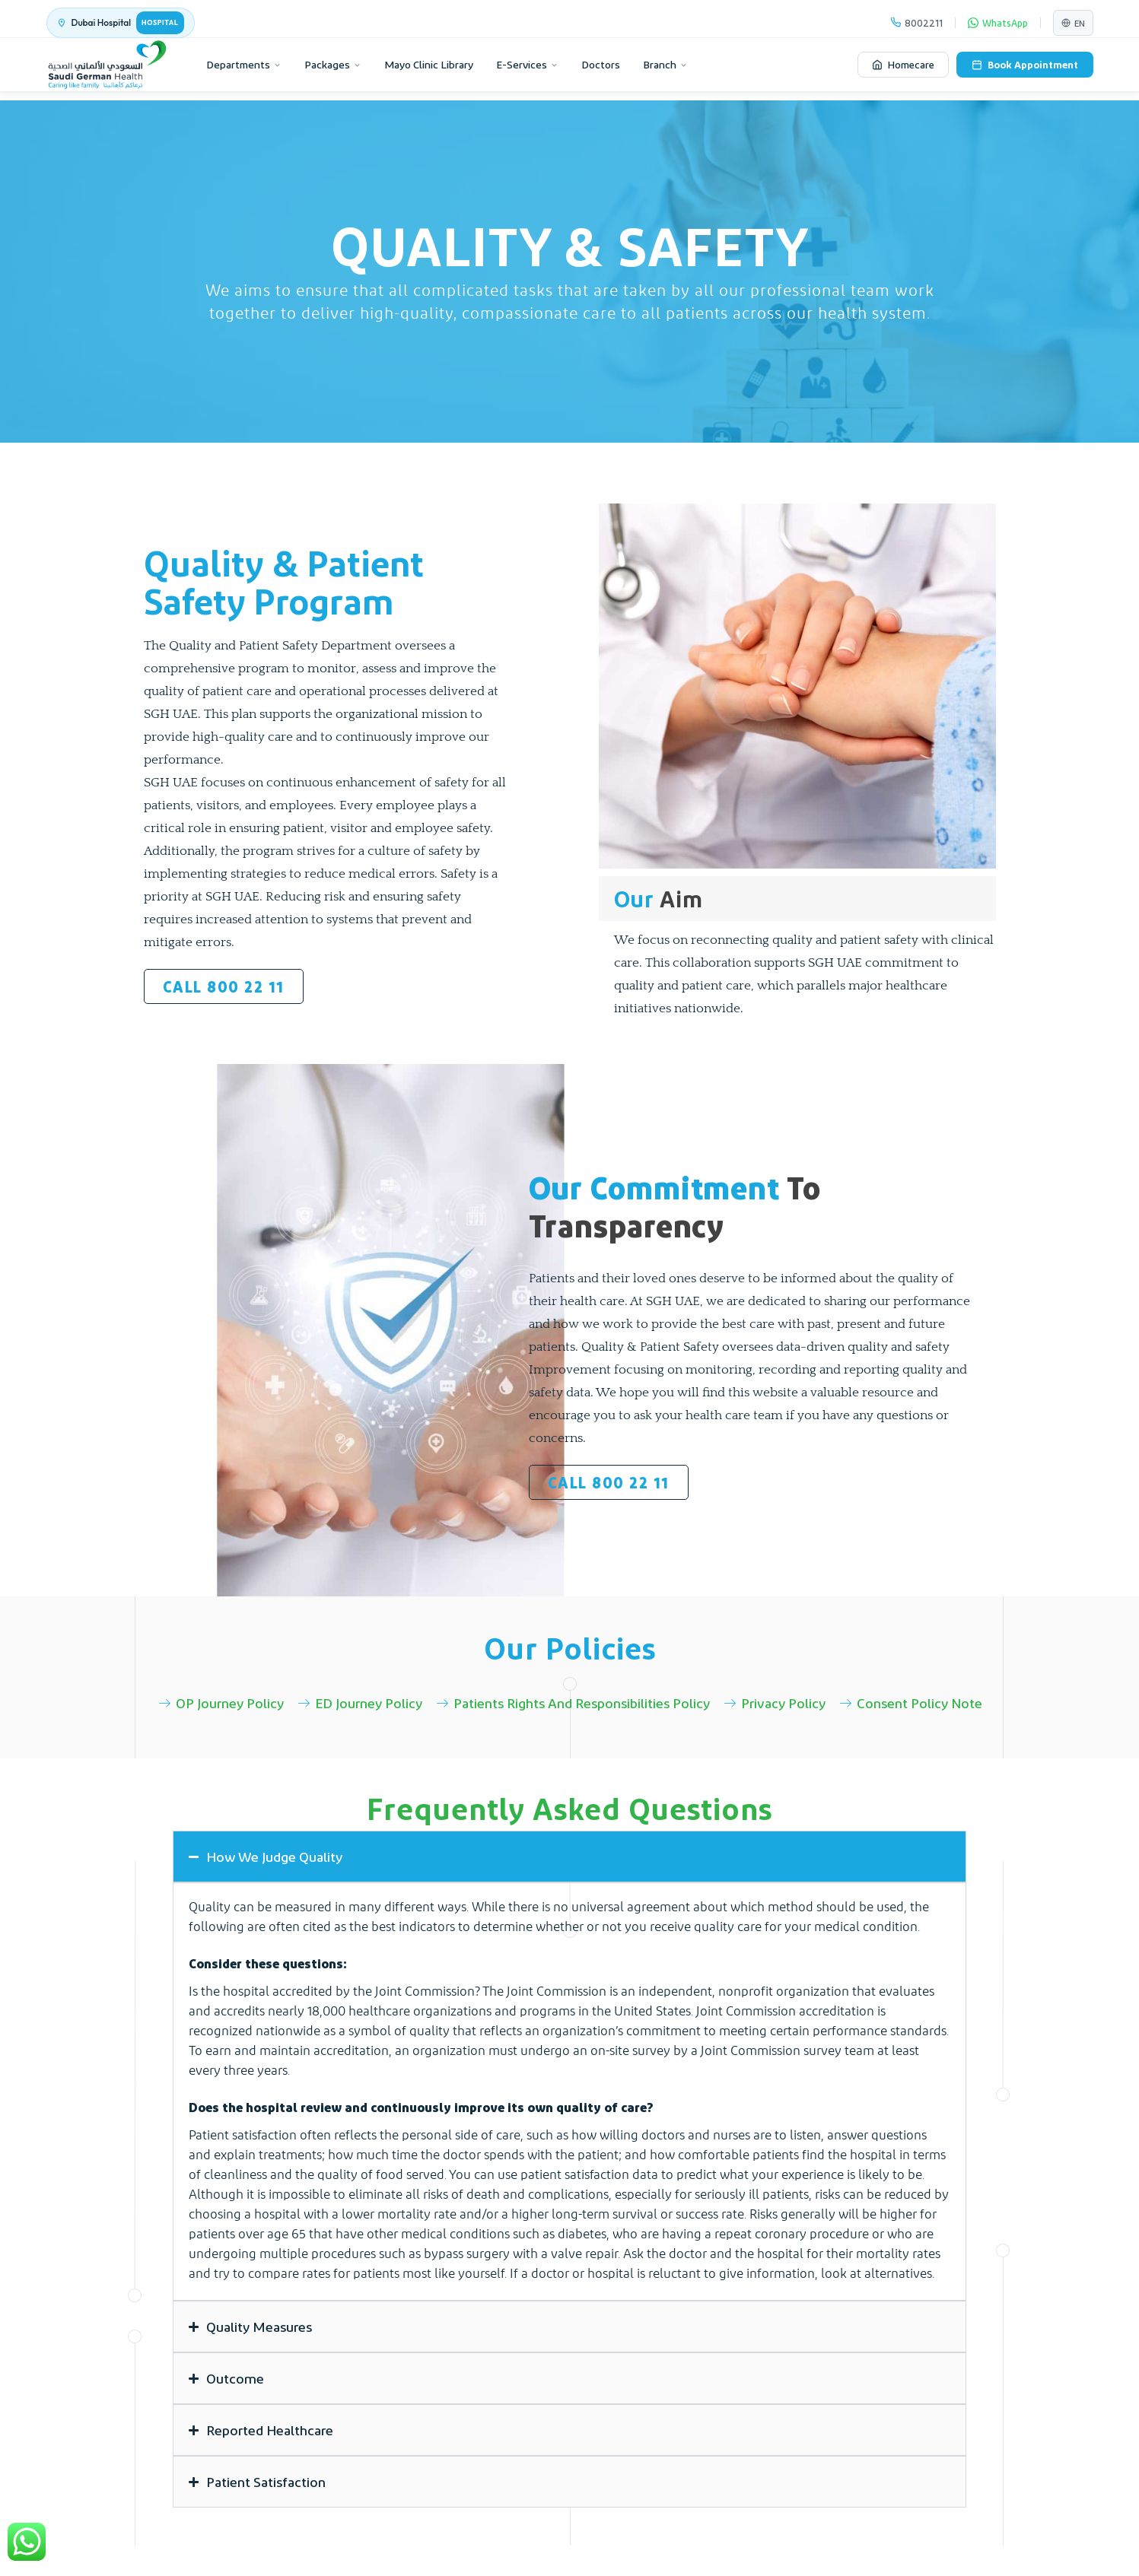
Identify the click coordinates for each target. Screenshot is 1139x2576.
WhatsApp (998, 22)
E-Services (527, 64)
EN (1073, 22)
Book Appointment (1025, 64)
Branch (665, 64)
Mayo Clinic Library (428, 64)
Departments (244, 64)
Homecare (903, 64)
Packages (332, 64)
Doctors (600, 64)
